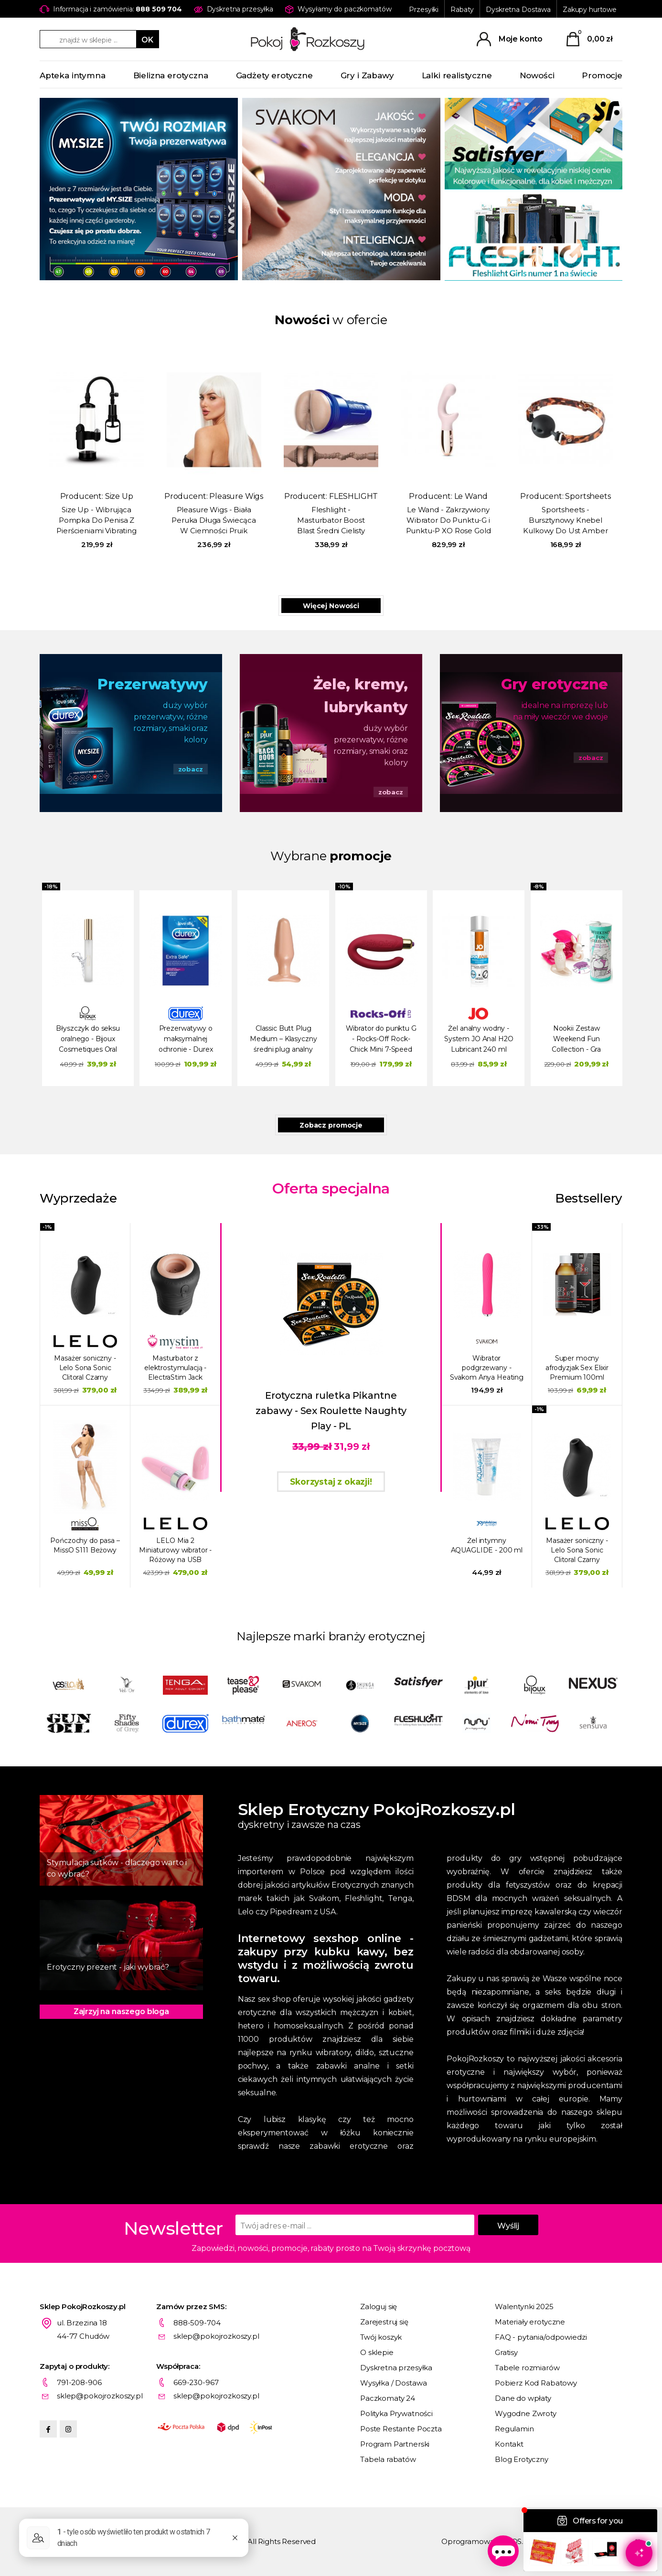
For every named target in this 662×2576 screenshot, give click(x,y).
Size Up (119, 496)
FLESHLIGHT (353, 496)
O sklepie (377, 2352)
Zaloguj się (378, 2306)
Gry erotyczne (554, 684)
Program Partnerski (394, 2444)
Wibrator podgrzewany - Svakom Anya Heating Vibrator (486, 1368)
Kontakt (509, 2444)
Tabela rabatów (388, 2459)
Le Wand (471, 496)
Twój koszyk (381, 2337)
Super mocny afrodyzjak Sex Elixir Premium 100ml (577, 1368)
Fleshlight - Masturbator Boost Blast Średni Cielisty (331, 520)
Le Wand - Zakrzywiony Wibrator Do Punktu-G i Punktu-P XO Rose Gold (448, 520)
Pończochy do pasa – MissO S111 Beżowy (84, 1545)
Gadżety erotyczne (274, 75)
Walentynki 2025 (524, 2306)
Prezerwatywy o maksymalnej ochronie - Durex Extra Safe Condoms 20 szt (185, 1040)
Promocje (602, 75)
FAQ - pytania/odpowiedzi (541, 2337)
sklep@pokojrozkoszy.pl (216, 2336)
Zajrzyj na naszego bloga (121, 2011)
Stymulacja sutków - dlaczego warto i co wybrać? (117, 1868)
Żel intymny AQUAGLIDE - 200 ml (487, 1545)
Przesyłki (423, 9)
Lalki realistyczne (457, 75)
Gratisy (506, 2352)
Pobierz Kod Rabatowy (536, 2382)
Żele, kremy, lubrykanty (360, 696)
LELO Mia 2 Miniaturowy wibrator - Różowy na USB (175, 1550)
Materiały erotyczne (530, 2321)
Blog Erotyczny (521, 2459)
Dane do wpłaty (523, 2398)
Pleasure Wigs (236, 496)
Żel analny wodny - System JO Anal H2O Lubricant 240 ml (478, 1039)
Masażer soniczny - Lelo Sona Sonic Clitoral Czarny (85, 1368)
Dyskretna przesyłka (396, 2367)
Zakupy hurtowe (590, 9)
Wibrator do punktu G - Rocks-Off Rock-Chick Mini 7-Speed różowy (381, 1040)
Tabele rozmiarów (527, 2367)
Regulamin (514, 2428)
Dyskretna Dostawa (518, 9)
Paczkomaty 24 (387, 2398)
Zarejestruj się (384, 2321)
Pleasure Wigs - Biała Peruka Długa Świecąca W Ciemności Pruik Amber (213, 521)
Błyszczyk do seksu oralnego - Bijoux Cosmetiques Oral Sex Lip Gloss (87, 1040)
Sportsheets (587, 496)
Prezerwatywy (152, 684)
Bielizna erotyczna (170, 75)
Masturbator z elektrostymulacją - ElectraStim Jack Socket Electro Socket (175, 1368)
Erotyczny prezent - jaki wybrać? (108, 1967)
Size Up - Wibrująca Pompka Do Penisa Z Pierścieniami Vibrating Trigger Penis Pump (96, 521)
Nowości (537, 75)
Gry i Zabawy (367, 75)
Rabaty (462, 9)
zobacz (190, 769)
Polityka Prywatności (396, 2413)
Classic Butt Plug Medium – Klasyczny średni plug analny (283, 1039)
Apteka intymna (73, 75)
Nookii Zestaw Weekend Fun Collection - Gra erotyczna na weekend (576, 1040)
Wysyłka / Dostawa (393, 2382)
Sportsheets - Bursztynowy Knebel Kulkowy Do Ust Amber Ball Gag (565, 521)
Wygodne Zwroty (525, 2413)
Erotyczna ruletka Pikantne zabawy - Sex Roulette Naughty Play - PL (331, 1411)
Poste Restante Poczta (401, 2428)
